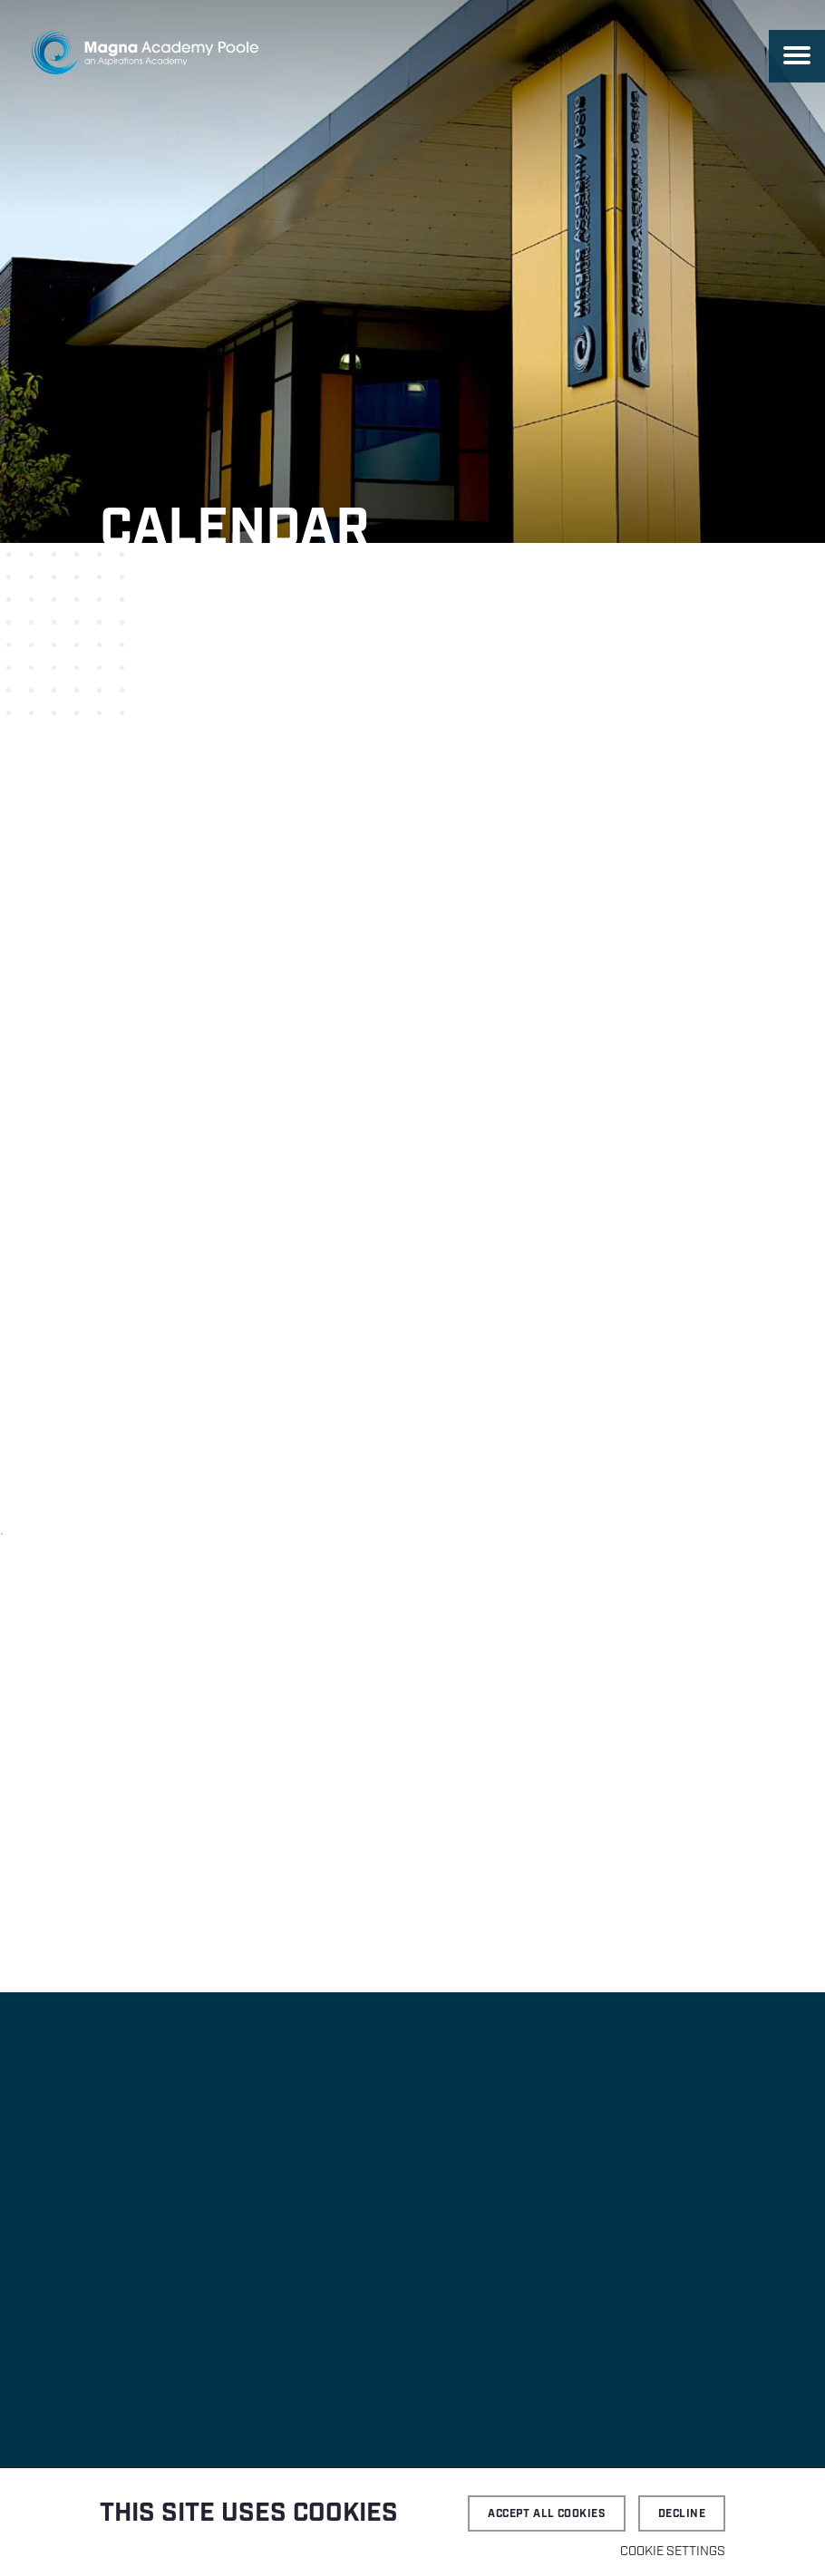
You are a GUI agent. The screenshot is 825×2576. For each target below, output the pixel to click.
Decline (681, 2514)
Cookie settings (672, 2551)
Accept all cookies (547, 2514)
